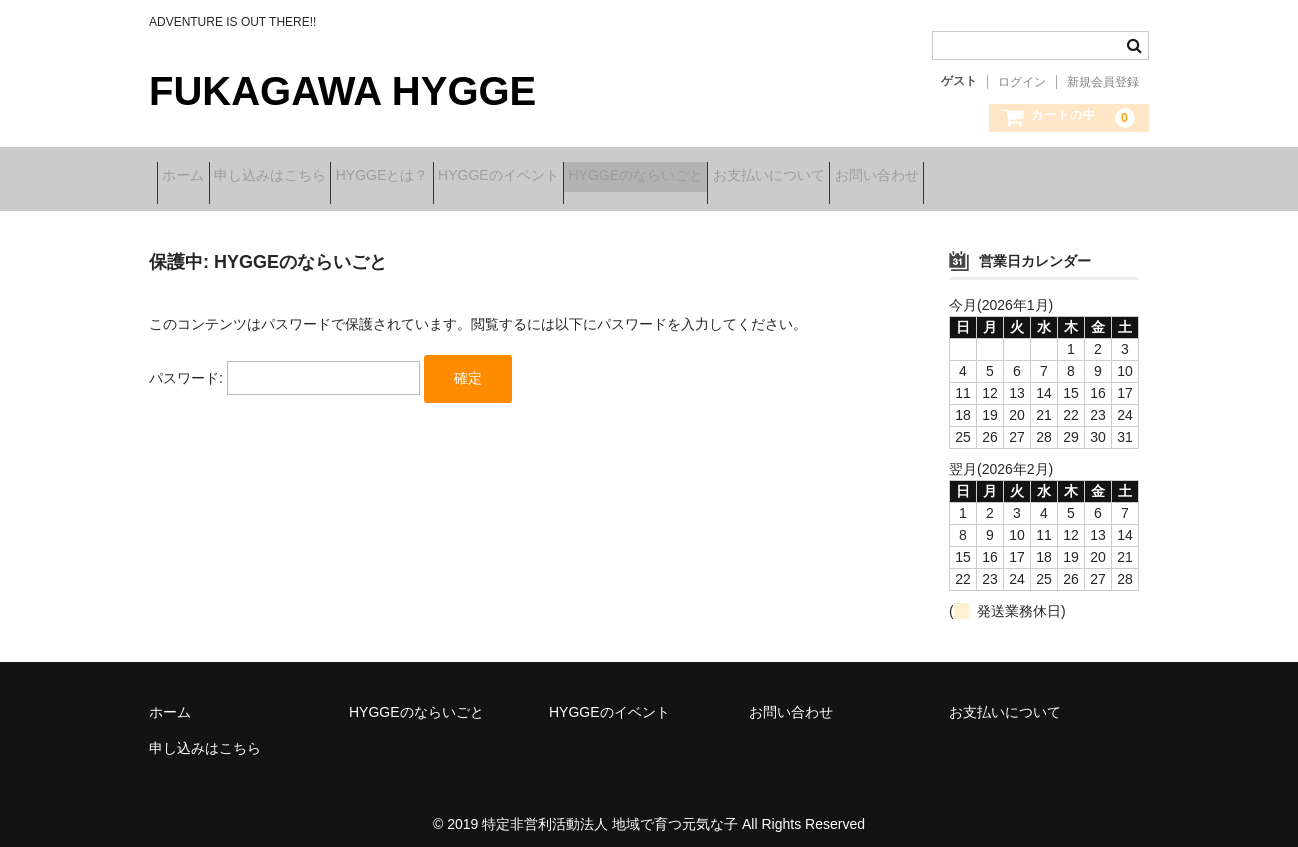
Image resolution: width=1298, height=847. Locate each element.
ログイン (1022, 82)
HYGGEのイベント (599, 177)
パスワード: (284, 364)
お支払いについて (933, 177)
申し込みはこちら (309, 177)
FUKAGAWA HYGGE (342, 91)
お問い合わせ (1072, 177)
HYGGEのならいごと (768, 177)
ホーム (191, 177)
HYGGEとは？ (452, 177)
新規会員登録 (1103, 82)
